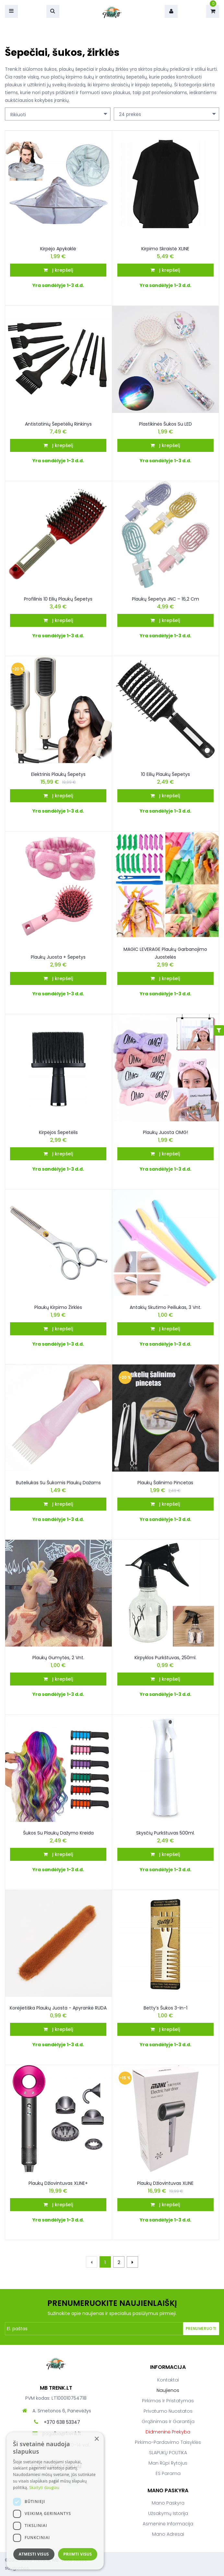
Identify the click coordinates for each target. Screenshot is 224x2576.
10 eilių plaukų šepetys (165, 774)
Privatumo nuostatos (168, 2411)
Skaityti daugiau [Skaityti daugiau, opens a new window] (44, 2487)
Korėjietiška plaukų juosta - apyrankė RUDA (58, 2008)
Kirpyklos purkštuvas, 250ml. (165, 1657)
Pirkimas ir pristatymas (168, 2400)
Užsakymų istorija (168, 2513)
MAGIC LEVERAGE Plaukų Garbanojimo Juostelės (165, 953)
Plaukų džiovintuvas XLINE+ (58, 2183)
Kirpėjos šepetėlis (58, 1132)
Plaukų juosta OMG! (165, 1132)
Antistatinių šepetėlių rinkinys (58, 424)
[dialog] (55, 2501)
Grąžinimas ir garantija (168, 2421)
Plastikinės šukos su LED (165, 424)
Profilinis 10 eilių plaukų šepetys (58, 599)
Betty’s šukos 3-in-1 (165, 2008)
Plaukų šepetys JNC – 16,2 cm (165, 599)
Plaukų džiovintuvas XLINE (165, 2183)
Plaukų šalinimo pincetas (165, 1482)
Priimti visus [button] (77, 2554)
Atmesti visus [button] (34, 2554)
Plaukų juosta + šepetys (58, 957)
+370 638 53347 (62, 2422)
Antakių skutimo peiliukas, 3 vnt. (165, 1307)
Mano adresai (168, 2534)
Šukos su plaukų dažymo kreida (58, 1833)
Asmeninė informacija (168, 2523)
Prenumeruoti (201, 2328)
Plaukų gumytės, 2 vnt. (58, 1657)
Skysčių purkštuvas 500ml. (165, 1833)
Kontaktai (168, 2380)
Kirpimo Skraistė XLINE (165, 248)
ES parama (168, 2473)
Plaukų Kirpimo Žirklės (58, 1307)
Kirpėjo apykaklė (58, 248)
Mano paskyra (168, 2503)
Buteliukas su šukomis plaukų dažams (58, 1482)
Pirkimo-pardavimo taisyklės (168, 2442)
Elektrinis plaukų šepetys (58, 774)
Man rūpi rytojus (167, 2463)
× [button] (96, 2439)
